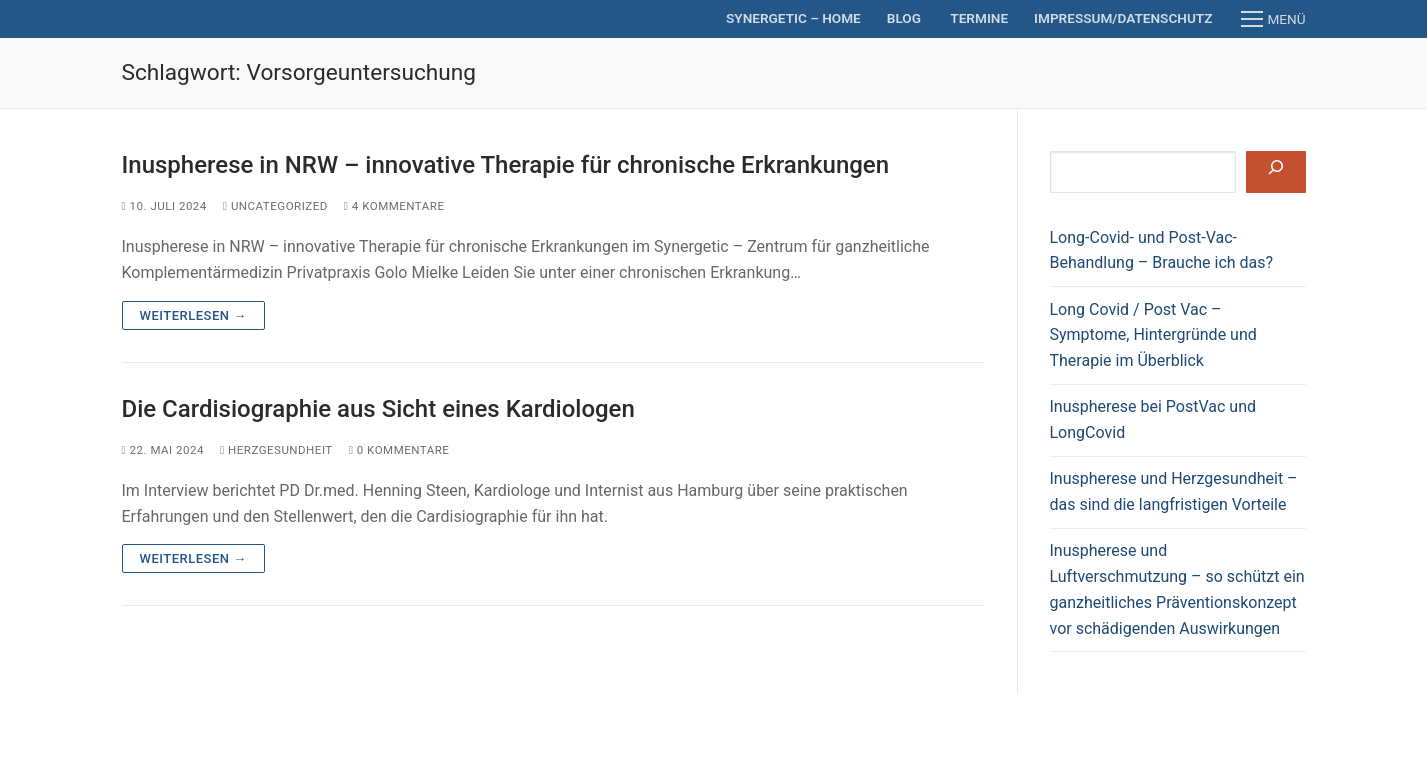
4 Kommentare (394, 206)
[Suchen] (1275, 172)
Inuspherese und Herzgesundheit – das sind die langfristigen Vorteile (1174, 491)
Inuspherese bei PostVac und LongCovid (1153, 419)
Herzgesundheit (276, 450)
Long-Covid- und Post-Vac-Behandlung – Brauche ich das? (1162, 250)
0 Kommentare (399, 450)
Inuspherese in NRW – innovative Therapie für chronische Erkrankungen (506, 165)
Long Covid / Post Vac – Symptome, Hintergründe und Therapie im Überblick (1153, 335)
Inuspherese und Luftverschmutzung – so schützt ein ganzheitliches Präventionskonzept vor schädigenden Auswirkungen (1177, 589)
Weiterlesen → (193, 315)
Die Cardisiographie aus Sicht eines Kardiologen (378, 409)
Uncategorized (275, 206)
